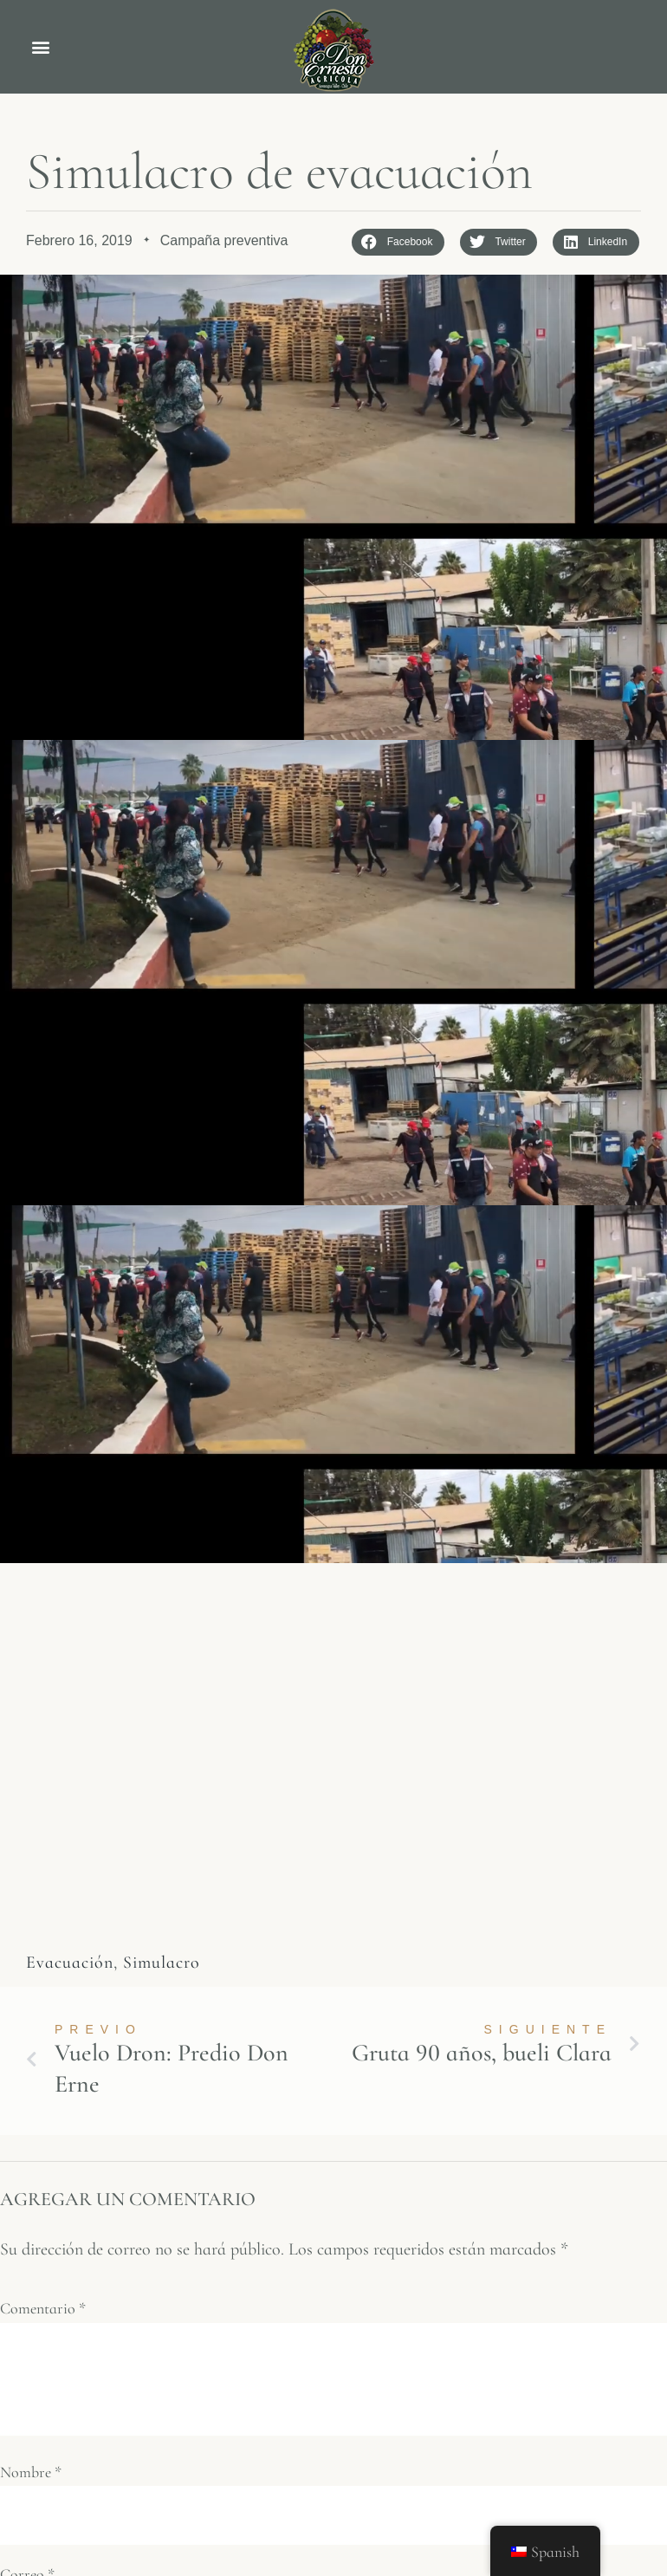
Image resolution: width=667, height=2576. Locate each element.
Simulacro (161, 1962)
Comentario (43, 2309)
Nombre (31, 2472)
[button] (40, 47)
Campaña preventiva (224, 240)
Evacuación (69, 1962)
